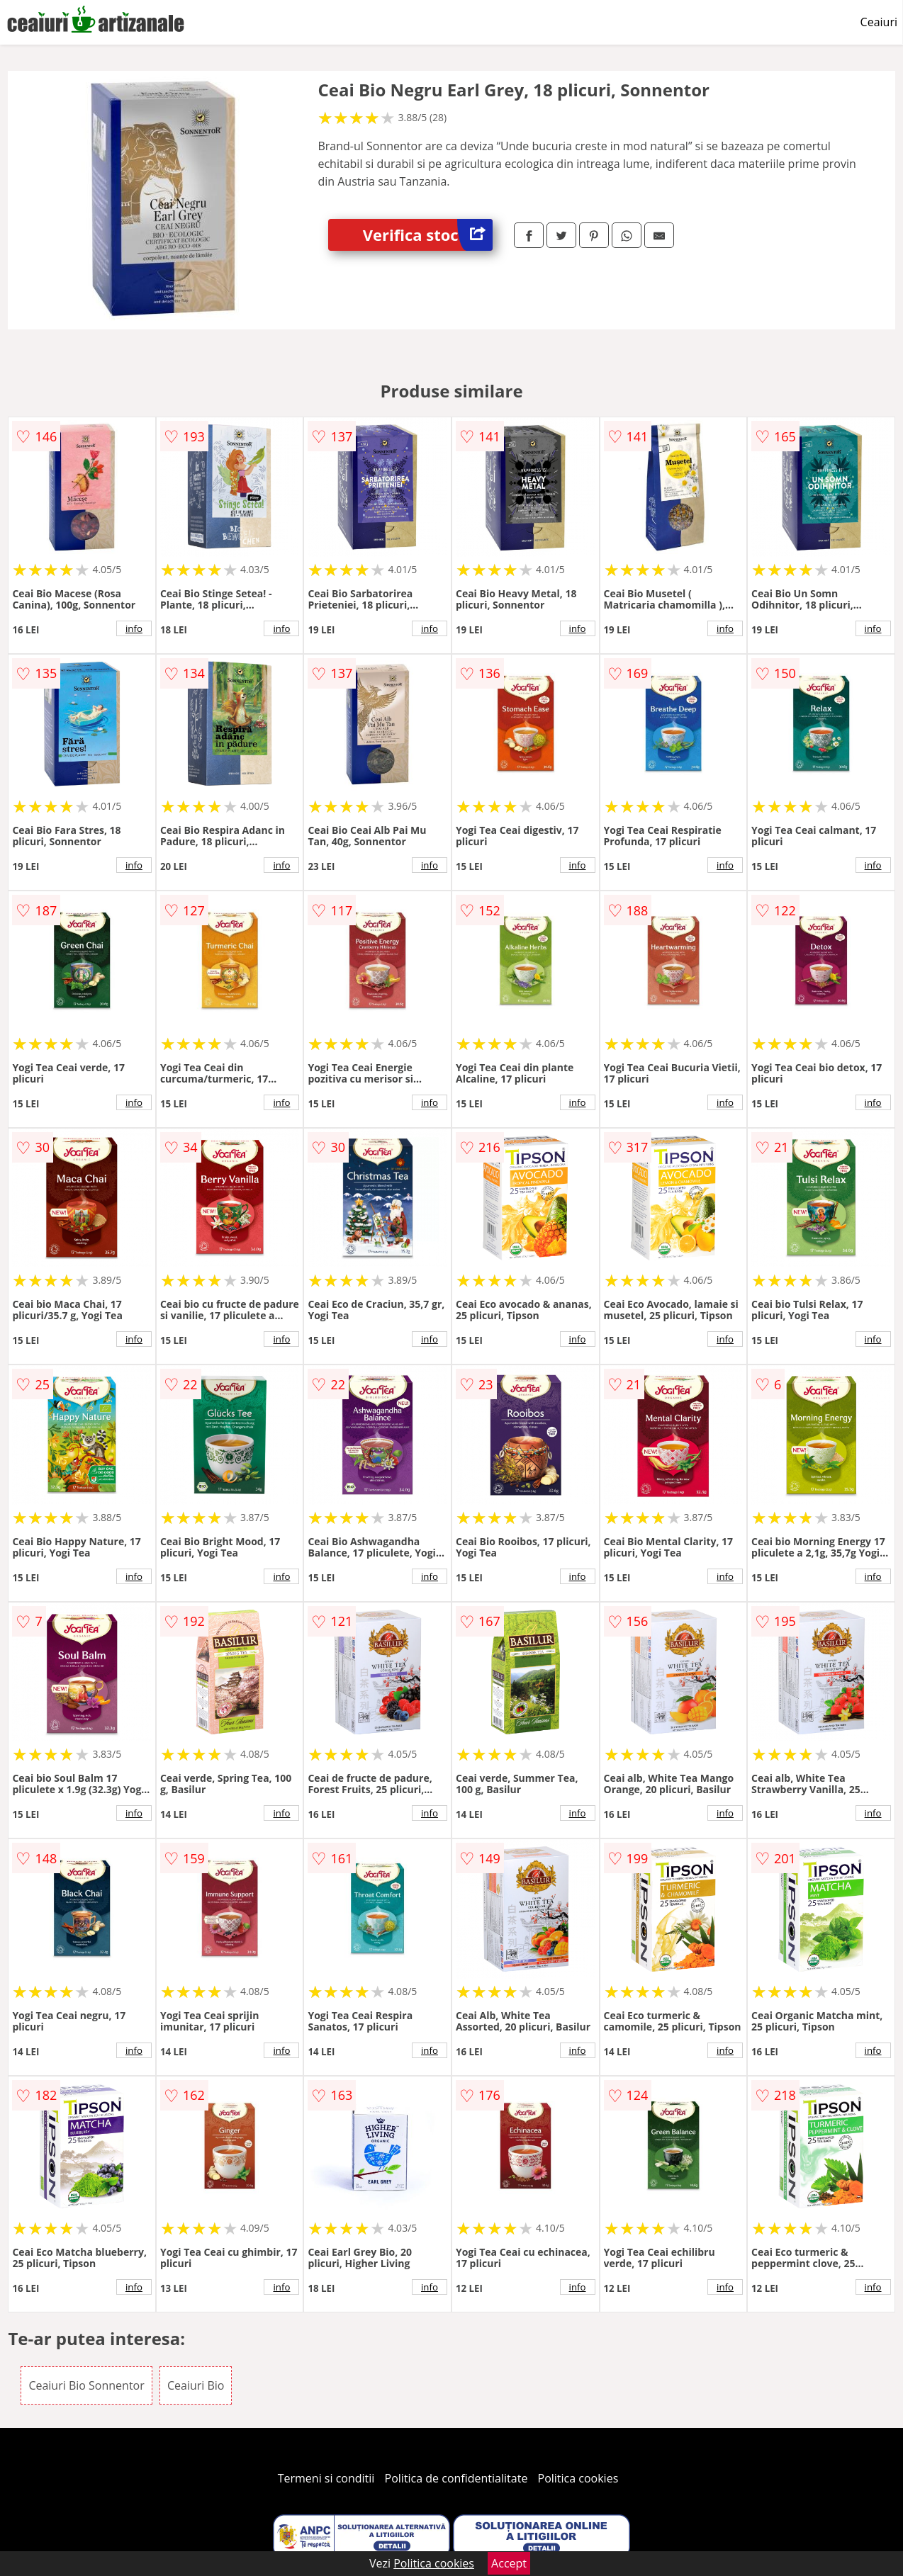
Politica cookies (578, 2478)
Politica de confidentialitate (456, 2478)
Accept (509, 2563)
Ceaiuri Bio (196, 2385)
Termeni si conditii (326, 2478)
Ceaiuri (878, 22)
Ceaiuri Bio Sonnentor (86, 2385)
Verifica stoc (428, 235)
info (133, 628)
